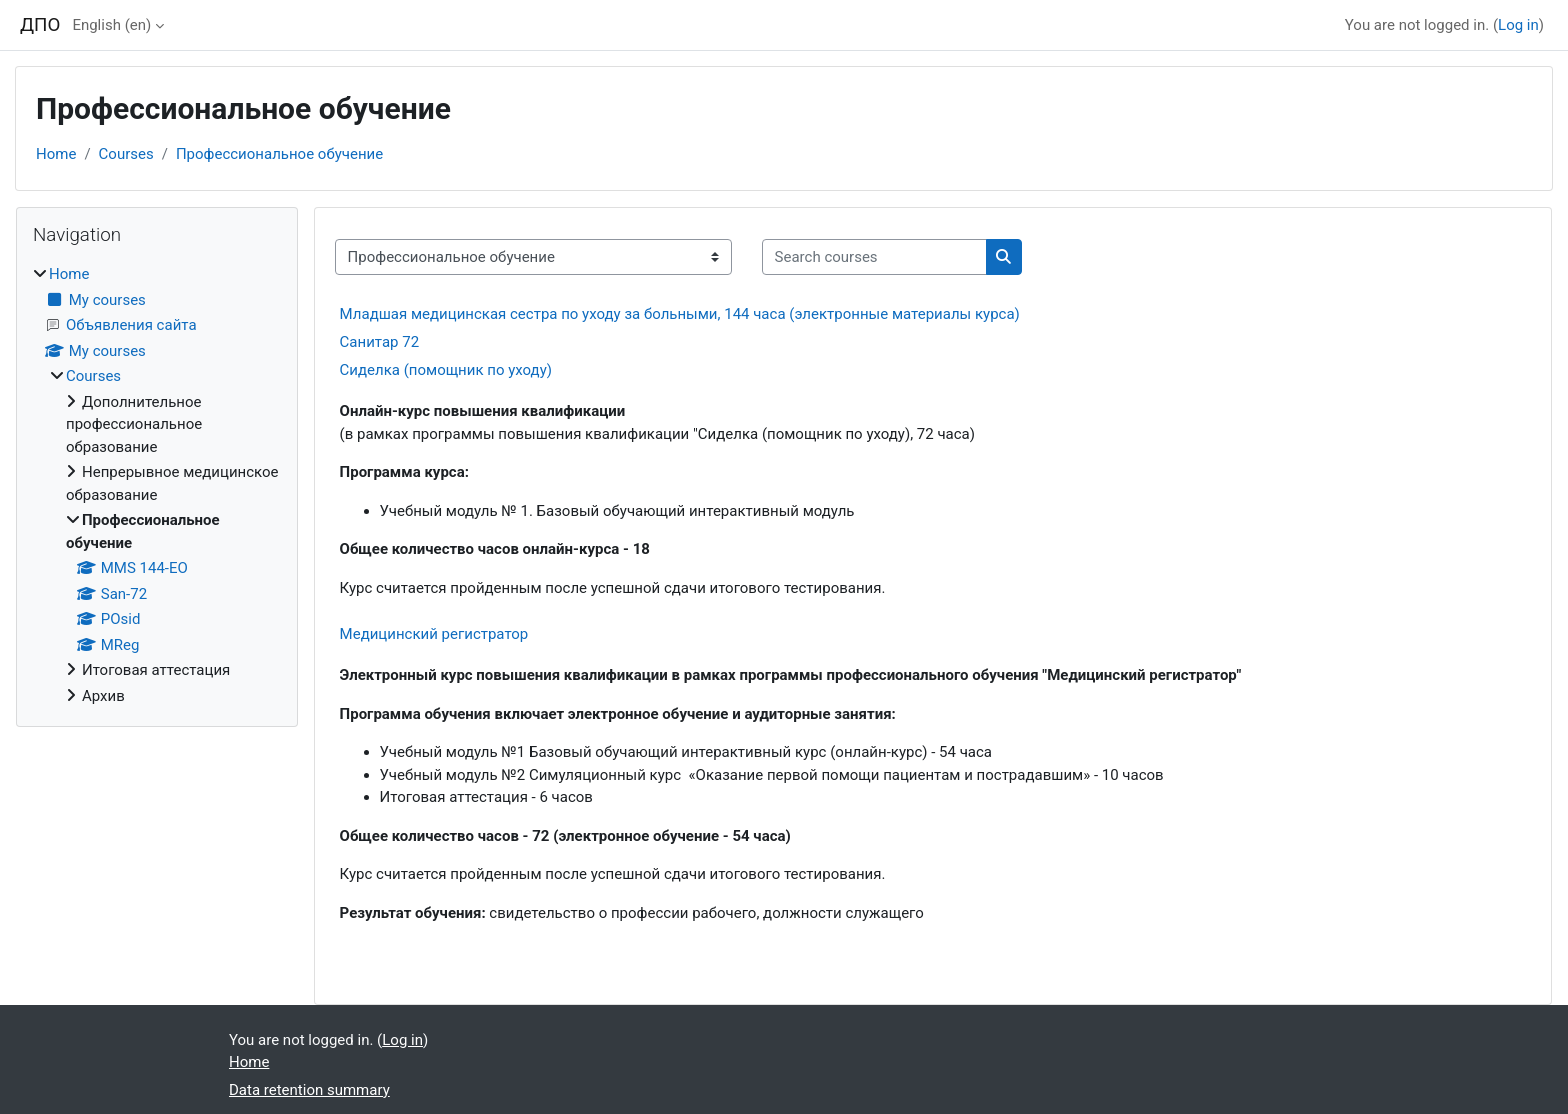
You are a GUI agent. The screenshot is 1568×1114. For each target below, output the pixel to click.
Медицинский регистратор (434, 634)
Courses (126, 154)
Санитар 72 (380, 342)
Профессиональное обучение (279, 154)
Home (56, 154)
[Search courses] (874, 257)
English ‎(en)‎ (111, 25)
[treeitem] (157, 485)
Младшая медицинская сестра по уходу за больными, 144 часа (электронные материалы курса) (680, 314)
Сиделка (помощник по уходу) (446, 370)
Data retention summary (309, 1090)
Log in (1518, 25)
